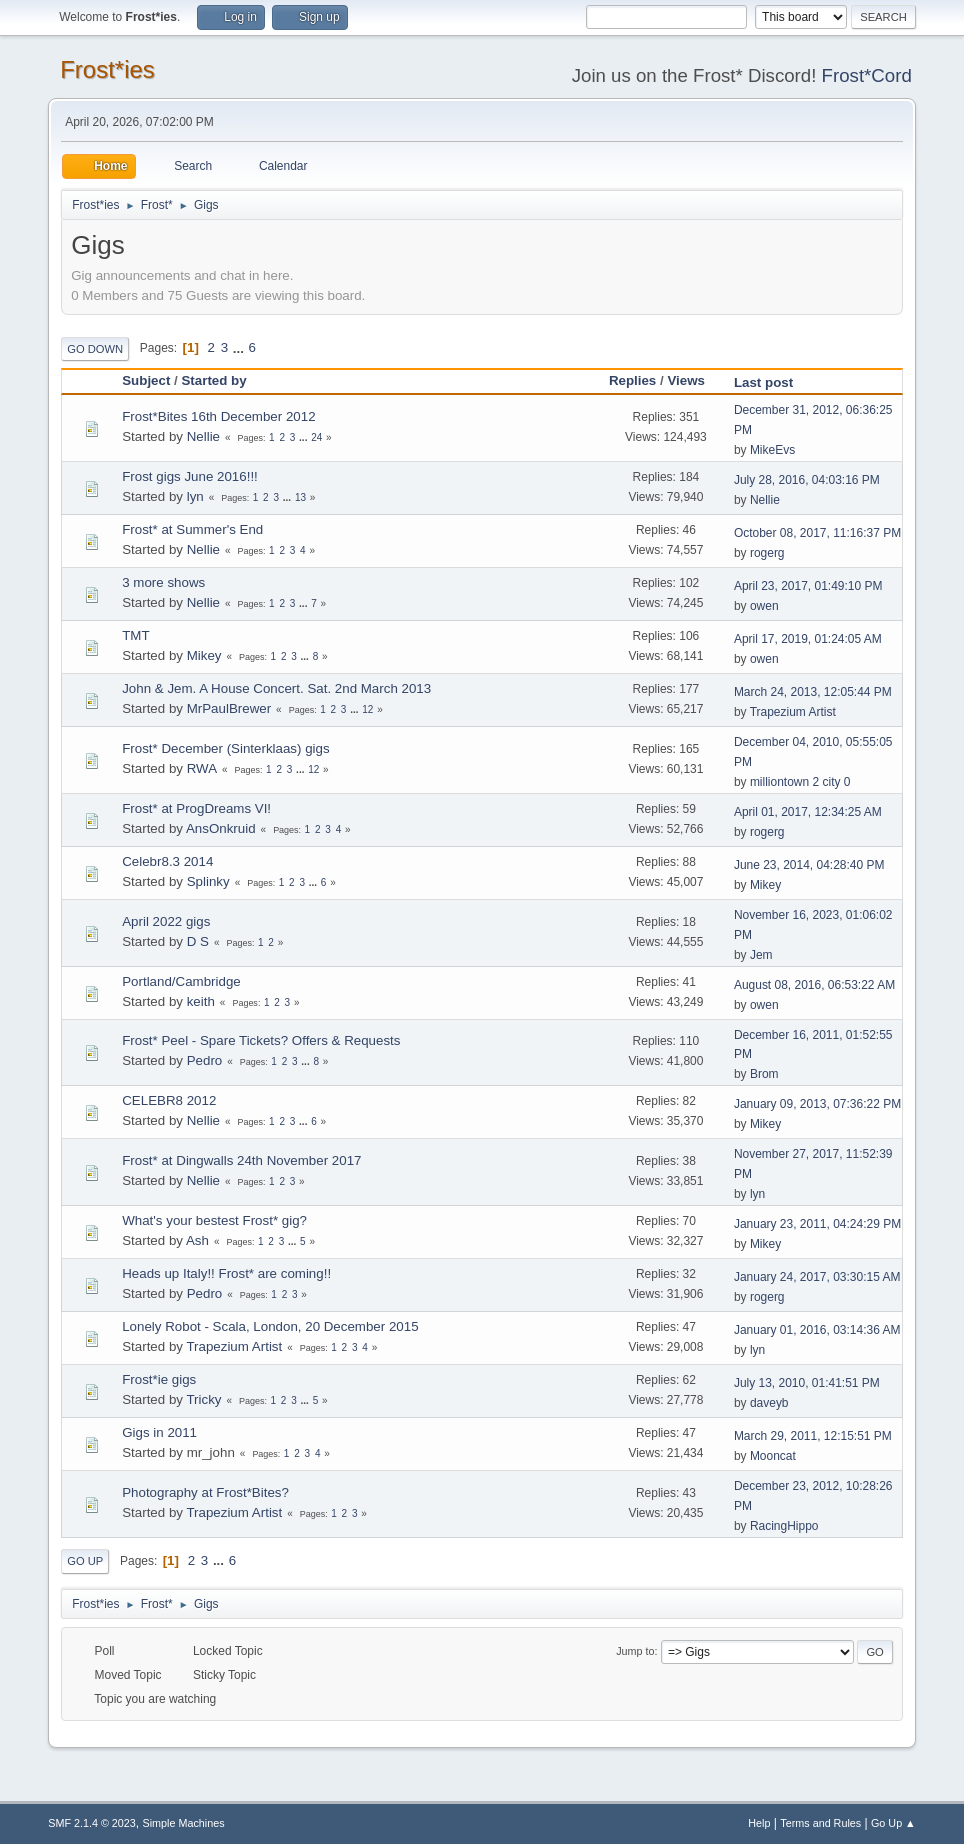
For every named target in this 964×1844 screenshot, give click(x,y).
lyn (195, 496)
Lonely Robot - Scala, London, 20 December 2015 (270, 1326)
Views (695, 380)
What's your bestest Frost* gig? (214, 1220)
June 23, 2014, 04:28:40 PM (809, 865)
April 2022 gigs (166, 921)
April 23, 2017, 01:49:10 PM (808, 586)
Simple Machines (184, 1823)
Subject (146, 380)
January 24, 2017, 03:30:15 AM (817, 1277)
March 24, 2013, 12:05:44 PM (813, 692)
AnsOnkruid (221, 828)
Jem (761, 955)
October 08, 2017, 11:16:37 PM (817, 533)
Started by (213, 380)
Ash (197, 1240)
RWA (202, 768)
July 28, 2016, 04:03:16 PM (807, 480)
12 (367, 709)
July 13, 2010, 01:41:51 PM (807, 1383)
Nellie (203, 436)
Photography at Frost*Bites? (205, 1492)
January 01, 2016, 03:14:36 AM (817, 1330)
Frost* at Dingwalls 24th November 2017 (241, 1160)
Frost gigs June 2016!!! (190, 476)
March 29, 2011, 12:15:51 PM (813, 1436)
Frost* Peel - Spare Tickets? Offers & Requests (261, 1040)
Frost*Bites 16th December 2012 (218, 416)
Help (759, 1823)
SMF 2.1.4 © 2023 (92, 1823)
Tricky (203, 1399)
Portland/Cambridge (181, 981)
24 (316, 437)
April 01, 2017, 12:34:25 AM (808, 812)
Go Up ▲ (893, 1823)
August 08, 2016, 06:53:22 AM (814, 985)
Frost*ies (107, 69)
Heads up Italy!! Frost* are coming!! (226, 1273)
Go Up (85, 1561)
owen (764, 606)
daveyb (769, 1403)
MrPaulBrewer (229, 708)
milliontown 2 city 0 (800, 782)
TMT (135, 635)
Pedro (205, 1060)
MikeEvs (772, 450)
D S (198, 941)
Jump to (635, 1651)
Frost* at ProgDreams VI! (196, 808)
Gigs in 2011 (159, 1432)
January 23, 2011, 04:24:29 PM (817, 1224)
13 (300, 497)
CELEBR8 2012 (169, 1100)
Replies (632, 380)
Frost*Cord (867, 75)
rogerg (767, 553)
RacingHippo (784, 1526)
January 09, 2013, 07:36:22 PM (817, 1104)
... (240, 347)
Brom (764, 1074)
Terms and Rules (820, 1823)
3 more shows (163, 582)
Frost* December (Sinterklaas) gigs (225, 748)
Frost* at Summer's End (192, 529)
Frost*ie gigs (159, 1379)
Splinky (208, 881)
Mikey (204, 655)
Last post (763, 382)
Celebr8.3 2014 (167, 861)
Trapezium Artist (793, 712)
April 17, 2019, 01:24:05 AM (808, 639)
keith (201, 1001)
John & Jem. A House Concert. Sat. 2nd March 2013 (276, 688)
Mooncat (773, 1456)
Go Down (95, 349)
